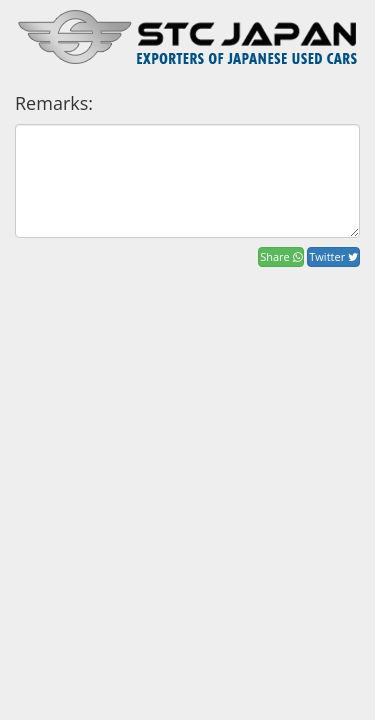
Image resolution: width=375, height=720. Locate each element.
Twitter (333, 256)
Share (280, 256)
